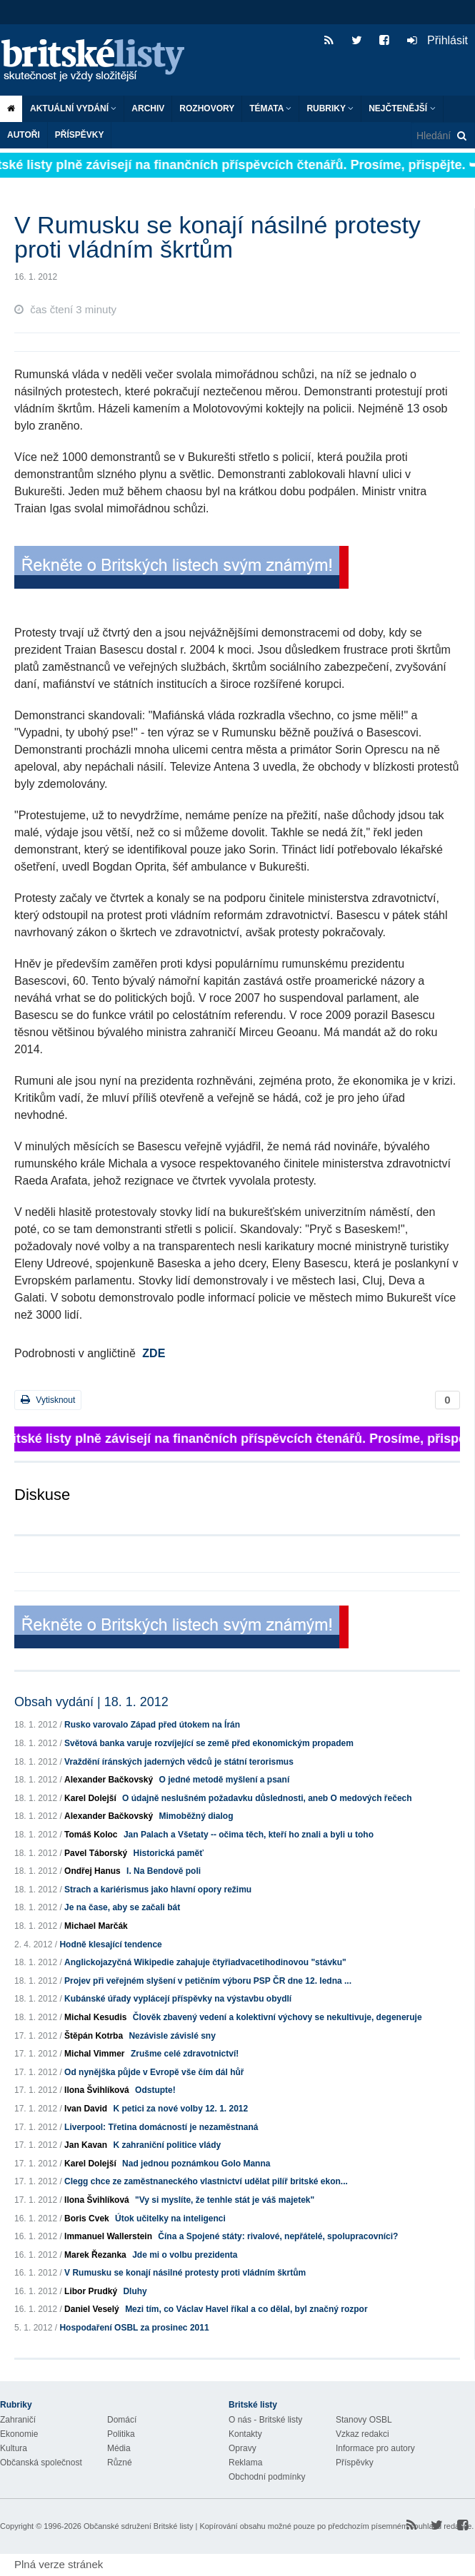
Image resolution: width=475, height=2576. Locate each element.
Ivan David (85, 2109)
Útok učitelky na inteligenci (170, 2218)
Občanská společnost (41, 2463)
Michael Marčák (96, 1926)
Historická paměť (168, 1853)
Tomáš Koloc (90, 1835)
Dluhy (134, 2291)
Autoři (23, 135)
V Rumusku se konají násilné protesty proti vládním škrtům (185, 2273)
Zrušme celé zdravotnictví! (185, 2054)
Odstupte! (155, 2090)
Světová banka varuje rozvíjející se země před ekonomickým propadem (209, 1743)
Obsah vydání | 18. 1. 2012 (91, 1702)
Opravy (242, 2448)
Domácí (121, 2420)
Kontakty (245, 2434)
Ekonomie (19, 2434)
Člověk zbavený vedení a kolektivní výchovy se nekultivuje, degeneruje (277, 2017)
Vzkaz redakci (362, 2434)
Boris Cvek (86, 2218)
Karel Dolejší (90, 1798)
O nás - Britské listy (265, 2420)
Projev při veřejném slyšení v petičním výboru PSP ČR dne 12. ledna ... (207, 1981)
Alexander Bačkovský (108, 1780)
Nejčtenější (402, 108)
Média (119, 2448)
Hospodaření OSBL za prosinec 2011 (134, 2328)
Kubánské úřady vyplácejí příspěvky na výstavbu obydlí (177, 1999)
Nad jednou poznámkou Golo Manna (196, 2164)
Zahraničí (18, 2420)
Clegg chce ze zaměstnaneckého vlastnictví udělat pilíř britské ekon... (206, 2181)
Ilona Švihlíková (96, 2090)
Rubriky (330, 108)
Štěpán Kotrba (93, 2036)
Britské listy (100, 61)
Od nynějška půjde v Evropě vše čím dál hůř (154, 2072)
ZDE (153, 1353)
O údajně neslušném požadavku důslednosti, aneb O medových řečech (266, 1798)
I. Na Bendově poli (163, 1871)
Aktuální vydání (73, 108)
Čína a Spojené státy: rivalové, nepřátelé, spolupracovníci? (278, 2236)
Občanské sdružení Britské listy (138, 2526)
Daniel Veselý (91, 2309)
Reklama (245, 2463)
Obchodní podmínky (267, 2477)
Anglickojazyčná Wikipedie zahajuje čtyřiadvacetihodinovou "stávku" (205, 1962)
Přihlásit (437, 40)
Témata (270, 108)
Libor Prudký (90, 2291)
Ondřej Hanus (92, 1871)
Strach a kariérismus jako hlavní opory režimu (157, 1890)
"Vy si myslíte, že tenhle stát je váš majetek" (224, 2200)
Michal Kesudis (95, 2017)
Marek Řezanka (95, 2255)
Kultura (13, 2448)
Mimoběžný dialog (196, 1816)
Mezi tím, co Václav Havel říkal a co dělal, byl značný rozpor (246, 2309)
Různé (119, 2463)
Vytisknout (48, 1399)
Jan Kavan (85, 2145)
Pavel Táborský (95, 1853)
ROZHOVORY (206, 108)
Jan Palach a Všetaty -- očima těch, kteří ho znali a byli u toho (249, 1835)
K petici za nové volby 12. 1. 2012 (180, 2109)
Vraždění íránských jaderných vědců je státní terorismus (179, 1762)
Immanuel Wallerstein (108, 2236)
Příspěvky (79, 135)
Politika (121, 2434)
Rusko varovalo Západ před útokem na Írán (152, 1725)
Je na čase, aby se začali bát (122, 1907)
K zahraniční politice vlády (167, 2145)
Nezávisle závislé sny (172, 2036)
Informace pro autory (375, 2448)
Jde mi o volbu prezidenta (184, 2255)
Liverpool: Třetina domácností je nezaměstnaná (161, 2127)
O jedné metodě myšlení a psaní (224, 1780)
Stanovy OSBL (364, 2420)
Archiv (147, 108)
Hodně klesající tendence (110, 1944)
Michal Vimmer (94, 2054)
